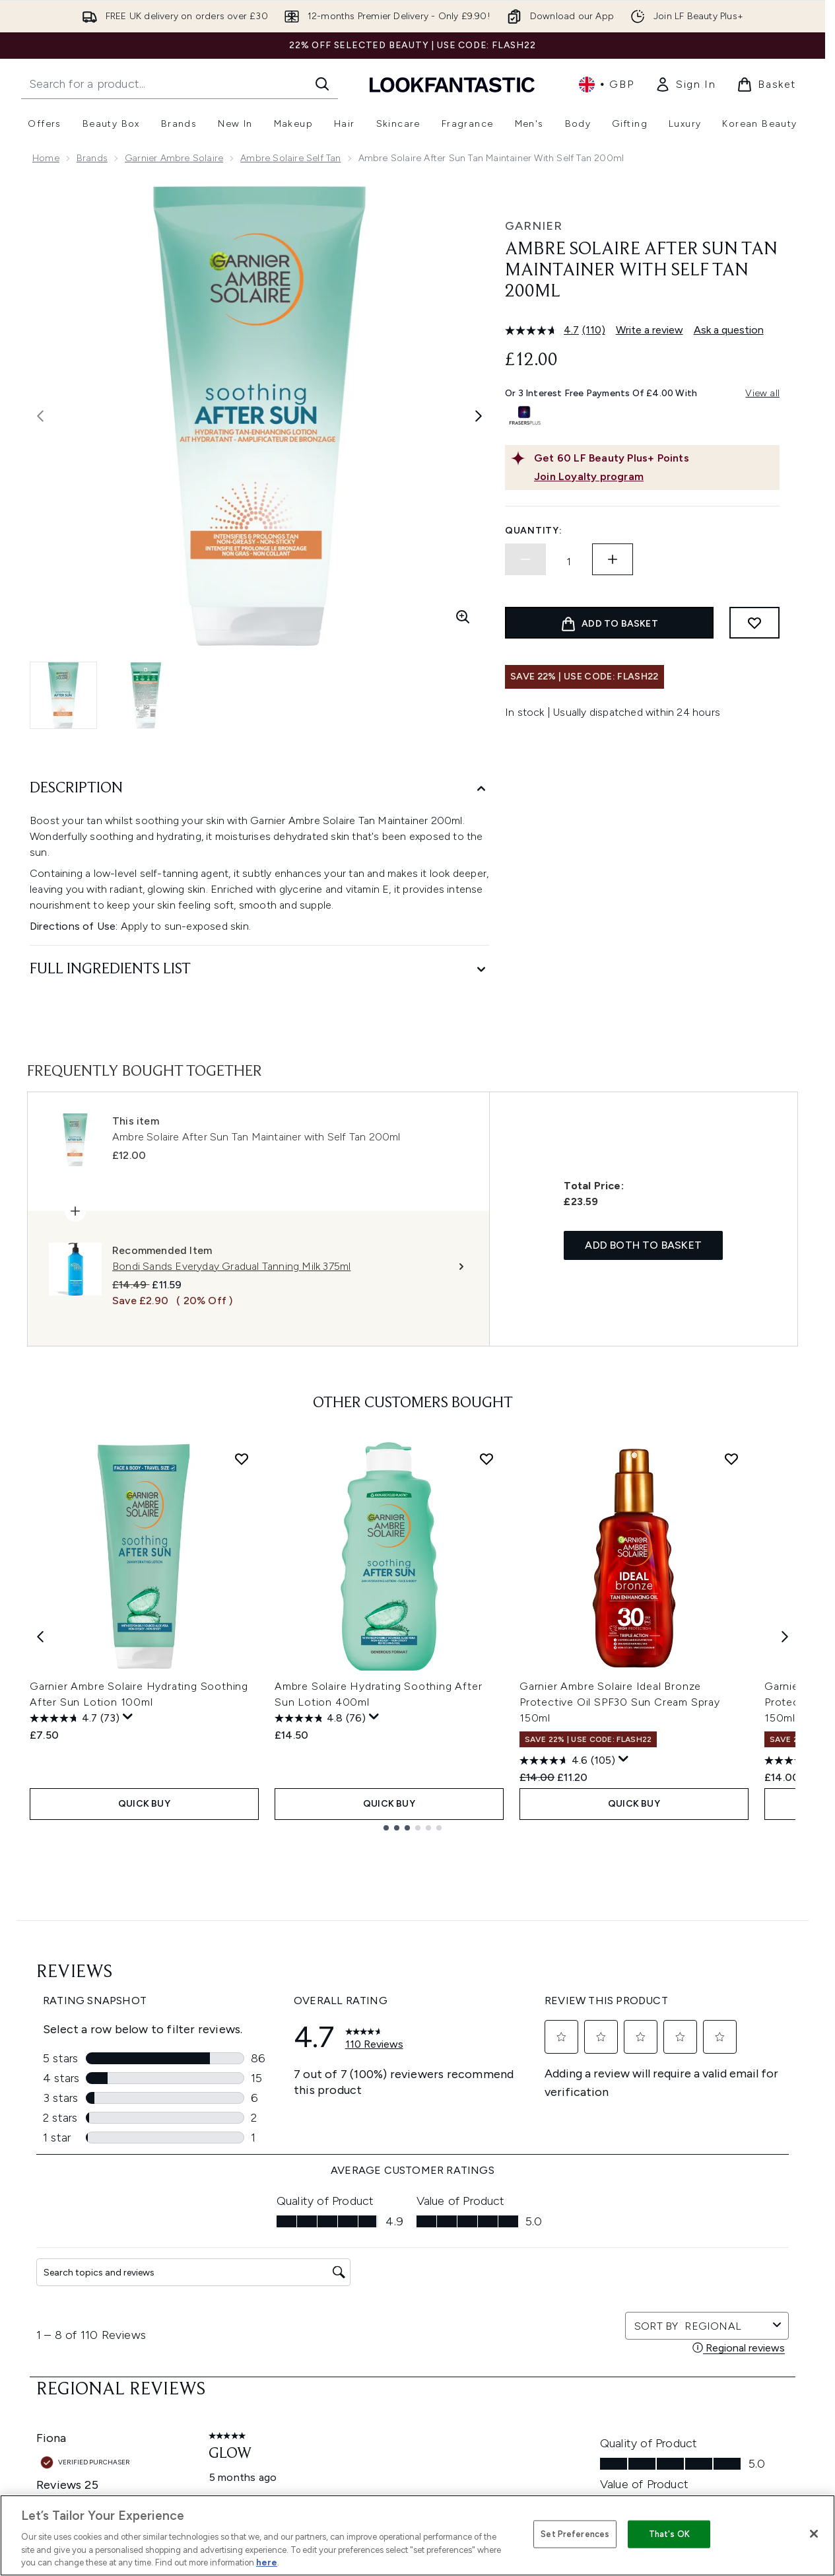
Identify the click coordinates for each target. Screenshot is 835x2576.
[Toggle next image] (478, 416)
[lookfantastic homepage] (452, 84)
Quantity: (533, 530)
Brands (92, 158)
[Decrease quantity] (525, 559)
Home (45, 158)
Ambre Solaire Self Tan (290, 158)
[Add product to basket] (609, 623)
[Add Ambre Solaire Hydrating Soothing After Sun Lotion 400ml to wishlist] (486, 1459)
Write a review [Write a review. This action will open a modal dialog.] (649, 330)
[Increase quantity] (612, 559)
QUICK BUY (144, 1803)
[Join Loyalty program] (654, 477)
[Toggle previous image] (40, 416)
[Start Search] (322, 83)
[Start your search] (179, 83)
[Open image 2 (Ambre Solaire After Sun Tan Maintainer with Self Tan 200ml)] (146, 695)
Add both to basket (643, 1245)
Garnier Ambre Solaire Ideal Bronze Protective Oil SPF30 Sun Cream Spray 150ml (619, 1702)
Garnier (533, 226)
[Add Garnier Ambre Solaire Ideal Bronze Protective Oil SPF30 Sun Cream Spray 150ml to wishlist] (731, 1459)
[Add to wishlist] (754, 623)
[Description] (259, 789)
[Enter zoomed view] (463, 617)
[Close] (813, 2533)
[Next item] (784, 1636)
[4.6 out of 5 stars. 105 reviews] (567, 1760)
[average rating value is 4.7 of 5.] (543, 330)
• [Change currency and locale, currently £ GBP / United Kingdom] (606, 84)
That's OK (669, 2534)
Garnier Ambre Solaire (174, 158)
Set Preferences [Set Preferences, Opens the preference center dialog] (575, 2534)
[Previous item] (40, 1636)
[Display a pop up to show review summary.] (128, 1717)
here (266, 2562)
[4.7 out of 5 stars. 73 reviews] (74, 1718)
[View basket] (766, 84)
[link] (685, 84)
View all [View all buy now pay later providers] (762, 393)
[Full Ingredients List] (259, 970)
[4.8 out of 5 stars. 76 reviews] (320, 1718)
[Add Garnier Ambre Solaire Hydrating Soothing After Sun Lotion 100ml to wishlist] (241, 1459)
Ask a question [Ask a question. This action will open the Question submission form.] (729, 330)
